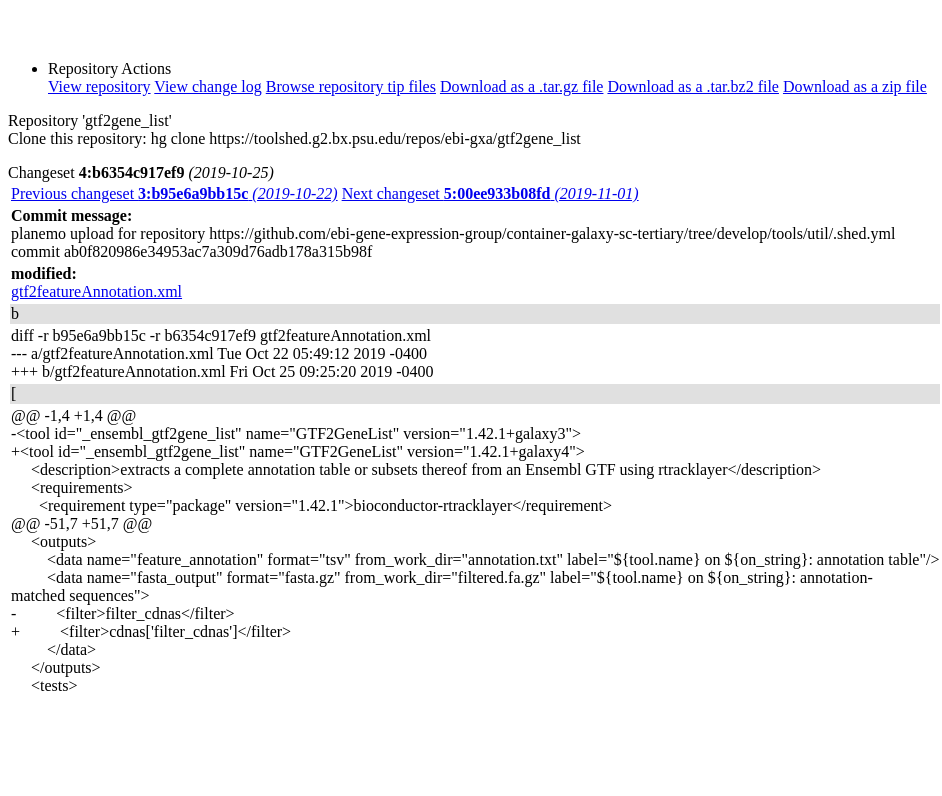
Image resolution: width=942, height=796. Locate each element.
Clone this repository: (77, 138)
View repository (99, 86)
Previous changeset (174, 193)
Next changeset (490, 193)
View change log (207, 86)
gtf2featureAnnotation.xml (96, 291)
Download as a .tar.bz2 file (693, 86)
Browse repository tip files (351, 86)
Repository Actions (109, 68)
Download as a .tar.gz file (522, 86)
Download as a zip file (855, 86)
